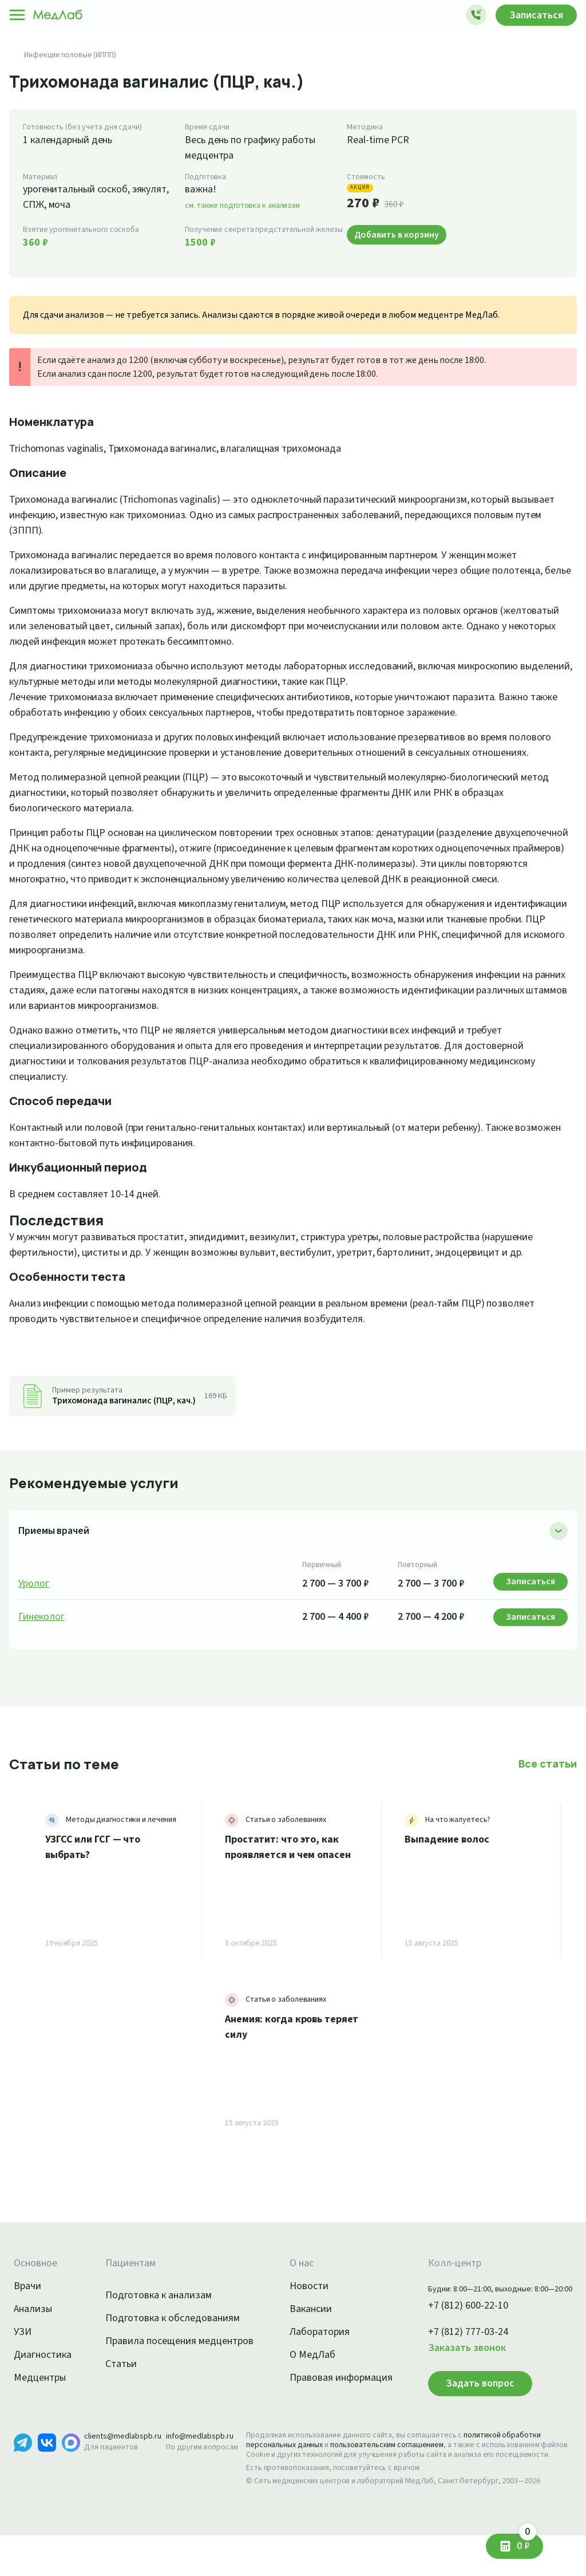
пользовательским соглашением (397, 2475)
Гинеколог (42, 1648)
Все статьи (549, 1794)
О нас (290, 2294)
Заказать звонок (453, 2379)
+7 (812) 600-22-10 (455, 2336)
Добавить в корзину (400, 234)
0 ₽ (521, 2541)
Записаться (533, 15)
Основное (37, 2294)
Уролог (35, 1614)
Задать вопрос (463, 2414)
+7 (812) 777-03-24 (455, 2363)
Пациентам (121, 2294)
